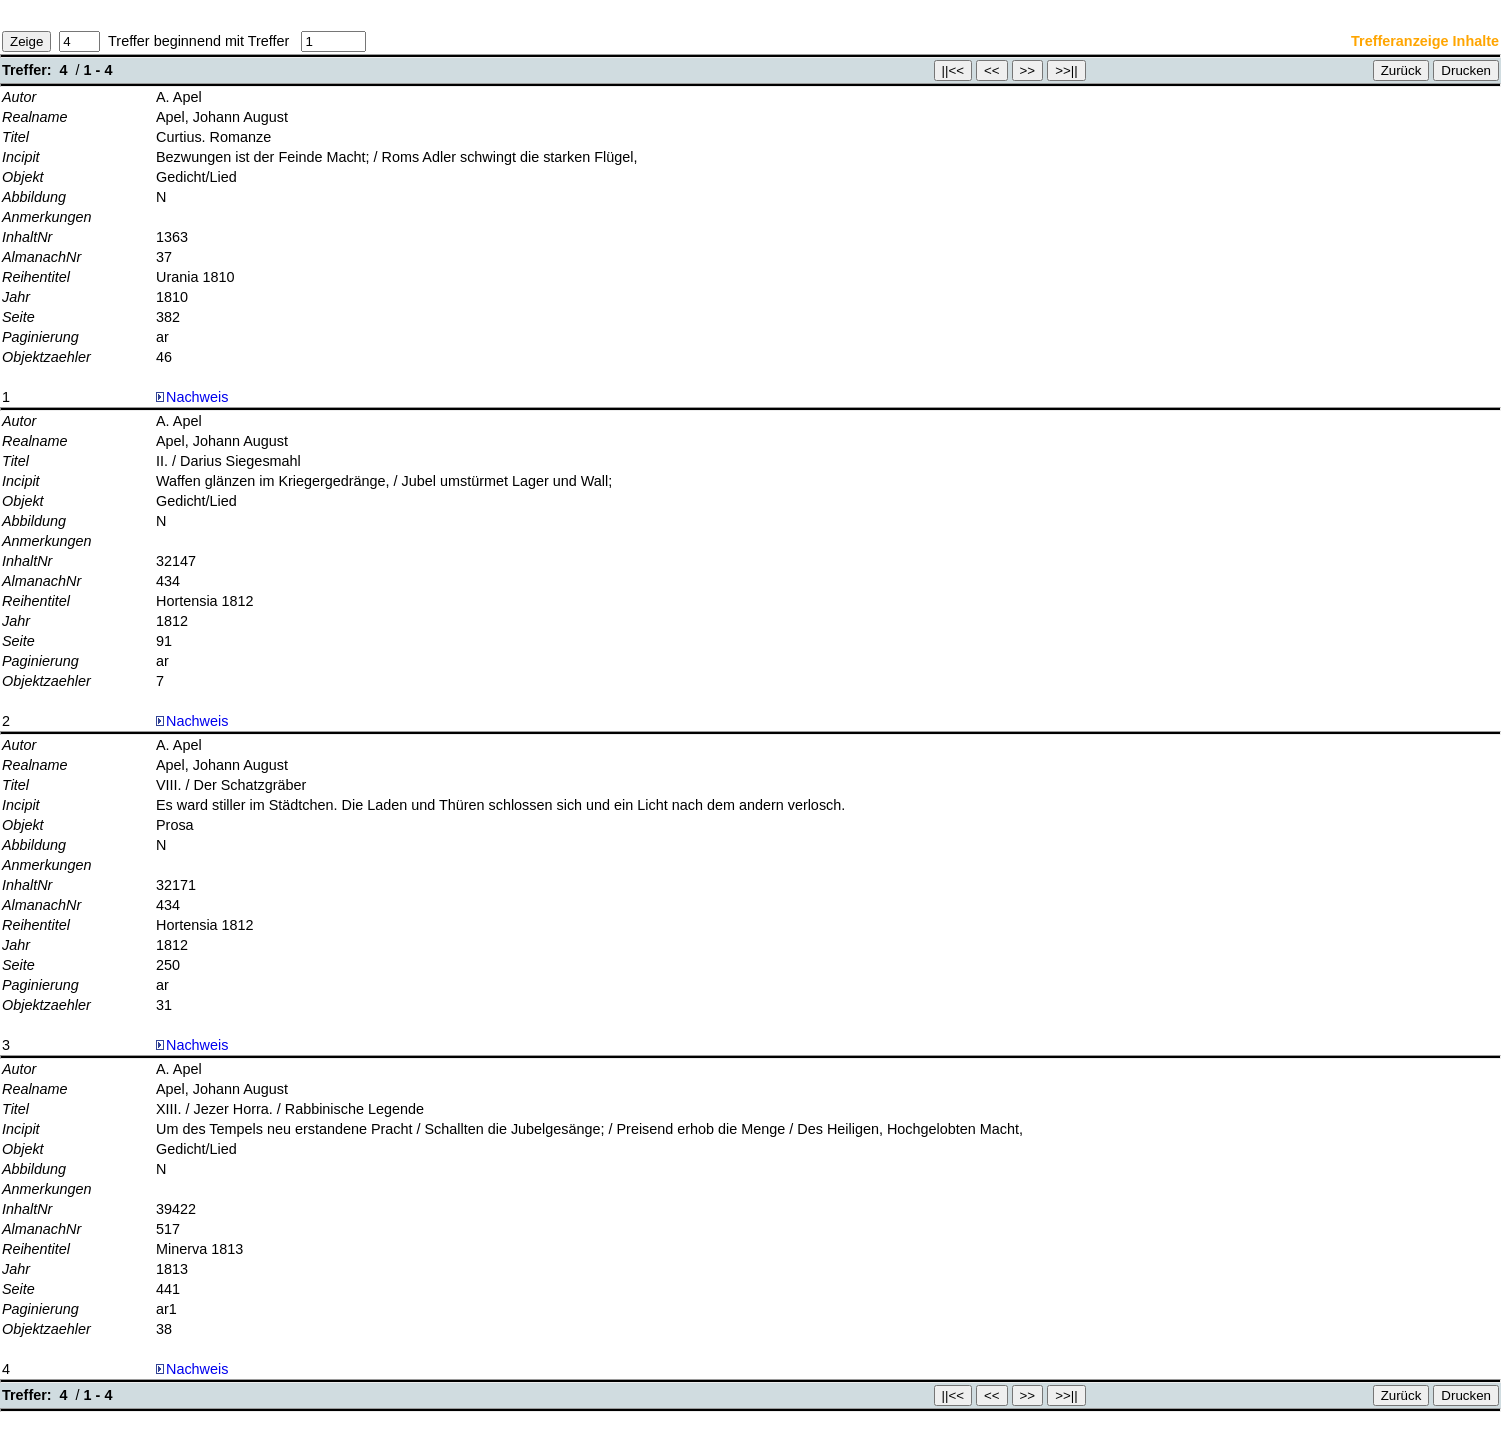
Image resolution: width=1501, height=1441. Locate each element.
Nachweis (192, 397)
